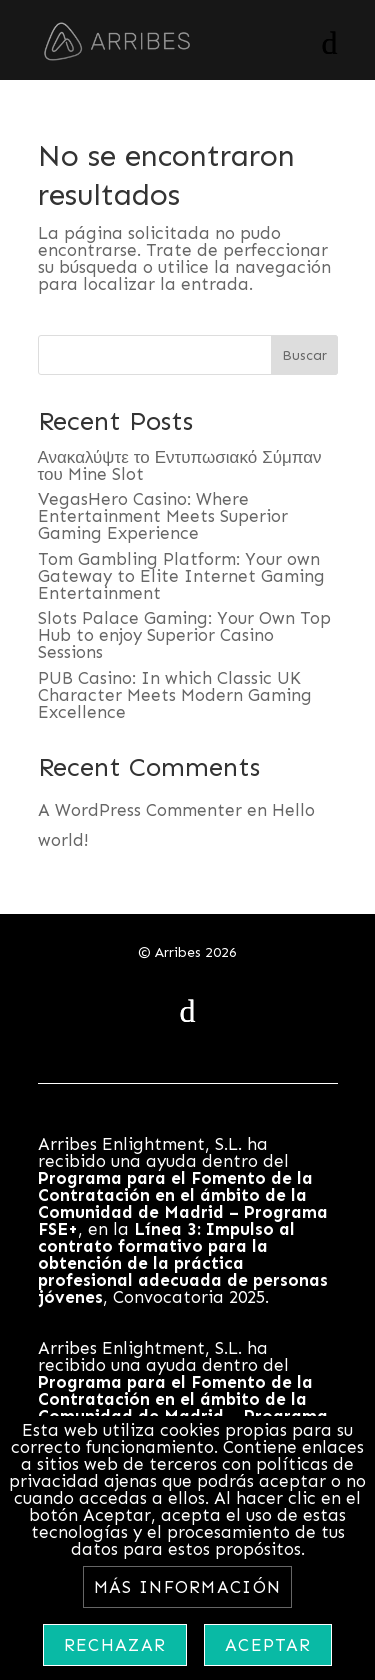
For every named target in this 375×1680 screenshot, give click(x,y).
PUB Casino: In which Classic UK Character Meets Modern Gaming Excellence (175, 695)
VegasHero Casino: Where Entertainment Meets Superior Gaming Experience (163, 516)
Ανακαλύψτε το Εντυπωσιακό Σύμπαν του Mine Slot (180, 465)
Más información (187, 1587)
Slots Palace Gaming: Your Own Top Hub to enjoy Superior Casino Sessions (184, 635)
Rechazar (115, 1645)
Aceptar (268, 1645)
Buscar (304, 355)
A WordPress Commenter (140, 810)
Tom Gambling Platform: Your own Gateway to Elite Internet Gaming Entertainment (181, 576)
